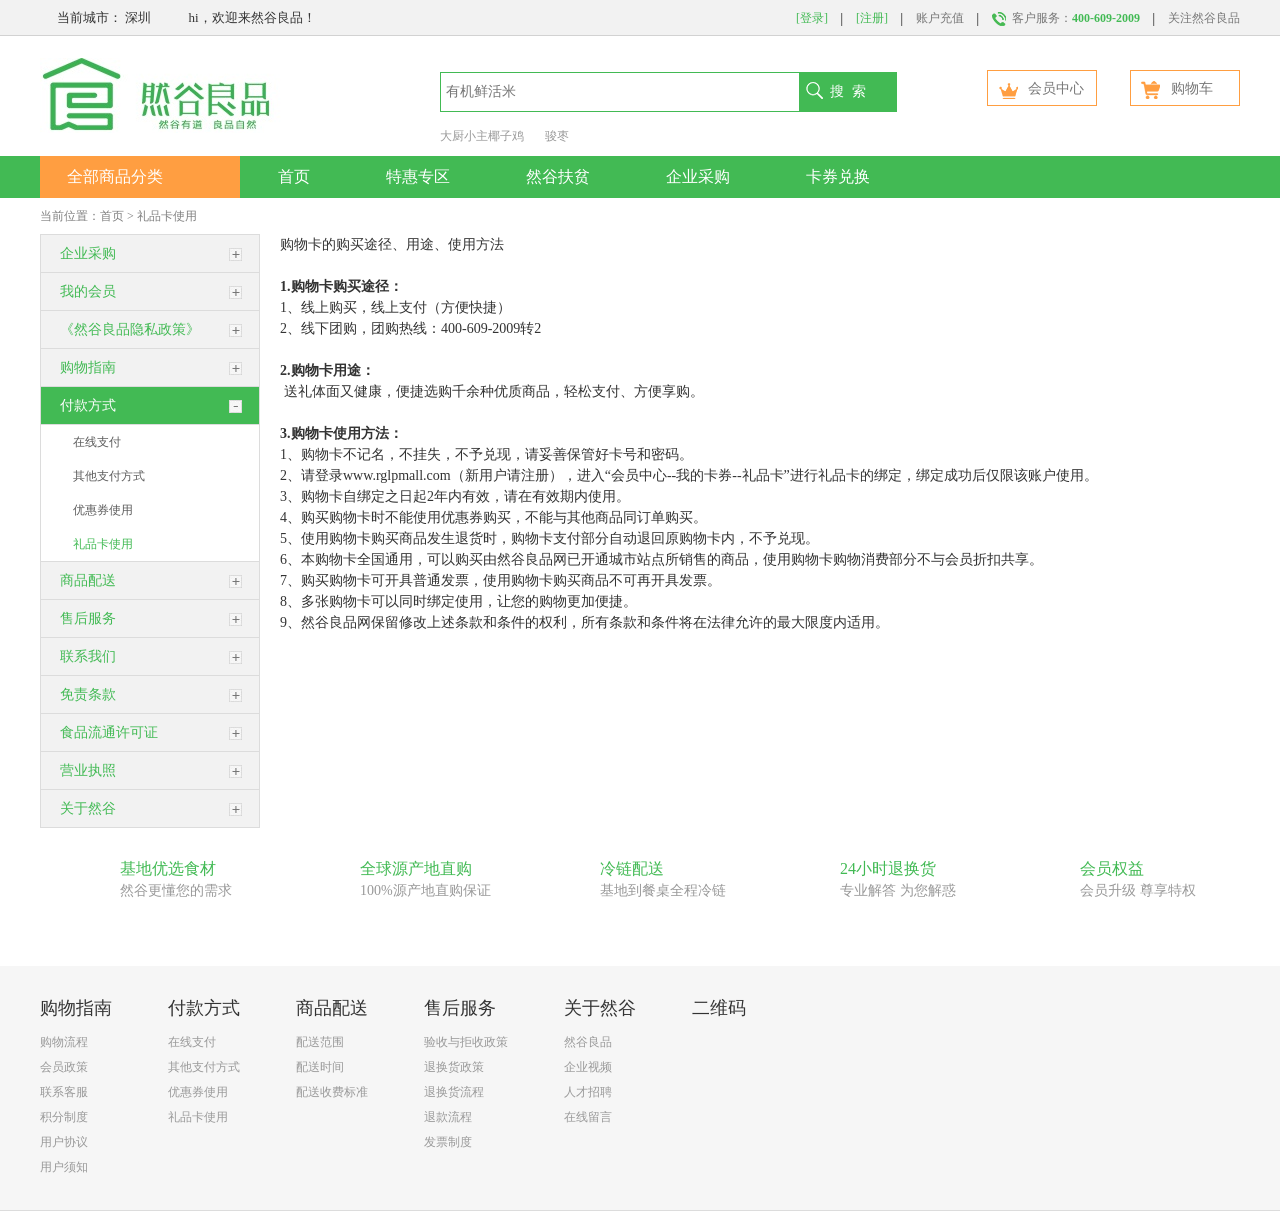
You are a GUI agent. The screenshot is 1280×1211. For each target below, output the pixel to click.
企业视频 (588, 1067)
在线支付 (97, 442)
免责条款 (88, 694)
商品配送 (88, 580)
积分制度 (64, 1117)
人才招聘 (588, 1092)
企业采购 (698, 176)
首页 (294, 176)
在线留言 (588, 1117)
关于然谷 (88, 808)
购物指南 (88, 367)
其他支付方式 (109, 476)
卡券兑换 (838, 176)
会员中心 (1041, 88)
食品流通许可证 (109, 732)
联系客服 (64, 1092)
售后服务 (88, 618)
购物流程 (64, 1042)
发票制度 (448, 1142)
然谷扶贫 (558, 176)
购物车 (1177, 88)
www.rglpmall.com (397, 475)
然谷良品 (588, 1042)
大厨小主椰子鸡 (482, 136)
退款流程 (448, 1117)
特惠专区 (418, 176)
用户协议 (64, 1142)
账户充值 (940, 18)
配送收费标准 (332, 1092)
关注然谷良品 (1204, 18)
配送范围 (320, 1042)
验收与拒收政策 (466, 1042)
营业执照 (88, 770)
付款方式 (88, 405)
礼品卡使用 (167, 216)
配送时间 (320, 1067)
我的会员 (88, 291)
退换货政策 (454, 1067)
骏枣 (557, 136)
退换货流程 (454, 1092)
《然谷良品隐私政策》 (130, 329)
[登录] (812, 18)
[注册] (872, 18)
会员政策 (64, 1067)
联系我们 (88, 656)
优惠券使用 (103, 510)
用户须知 (64, 1167)
